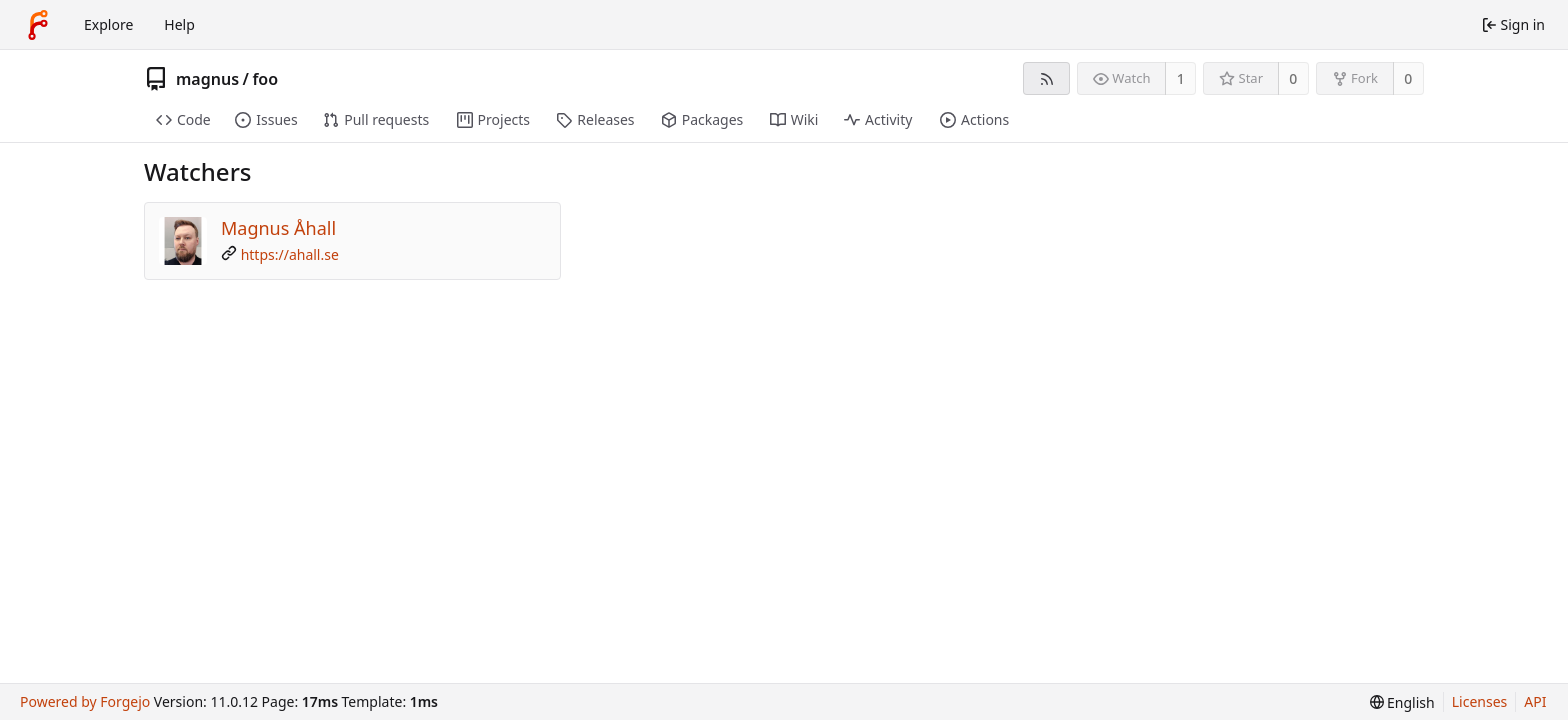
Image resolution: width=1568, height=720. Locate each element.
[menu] (1402, 702)
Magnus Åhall (278, 228)
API (1535, 701)
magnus (207, 79)
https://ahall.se (290, 254)
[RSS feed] (1046, 78)
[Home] (38, 25)
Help (179, 24)
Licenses (1480, 701)
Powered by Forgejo (85, 701)
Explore (108, 24)
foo (265, 79)
